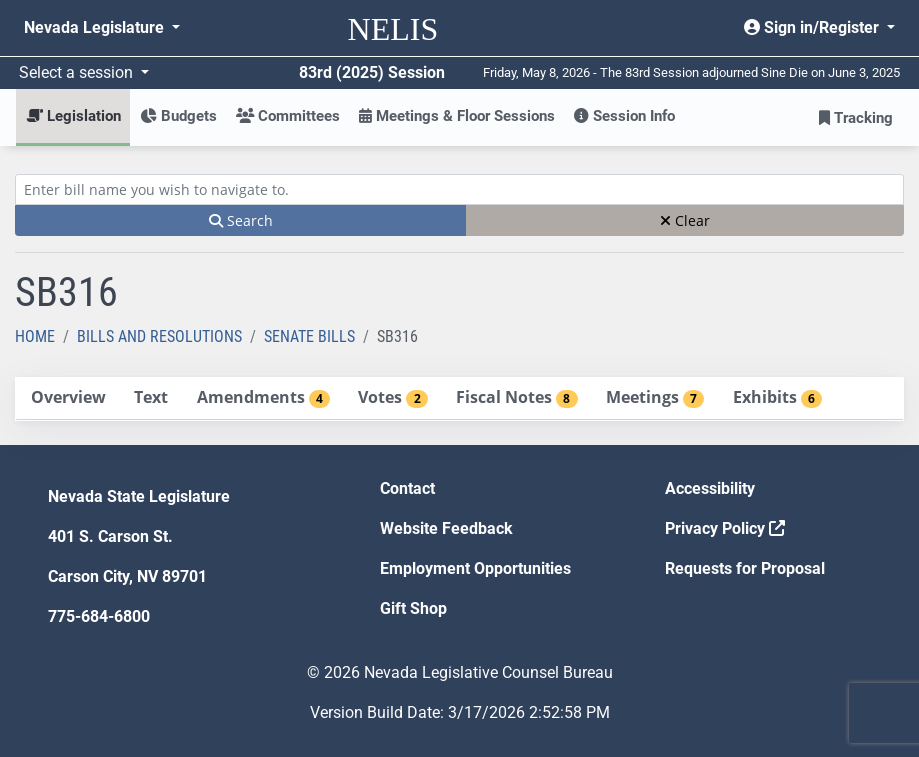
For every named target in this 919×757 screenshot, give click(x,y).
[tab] (68, 398)
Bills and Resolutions (159, 336)
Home (35, 336)
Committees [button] (288, 116)
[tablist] (459, 399)
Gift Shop (413, 608)
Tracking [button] (856, 118)
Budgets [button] (178, 116)
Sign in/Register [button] (813, 27)
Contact (407, 488)
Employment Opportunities (475, 568)
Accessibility (710, 488)
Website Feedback (446, 528)
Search (241, 220)
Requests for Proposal (745, 568)
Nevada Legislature (96, 27)
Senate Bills (309, 336)
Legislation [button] (73, 116)
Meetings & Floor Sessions (457, 116)
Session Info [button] (624, 116)
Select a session (78, 72)
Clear (685, 220)
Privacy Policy (725, 528)
